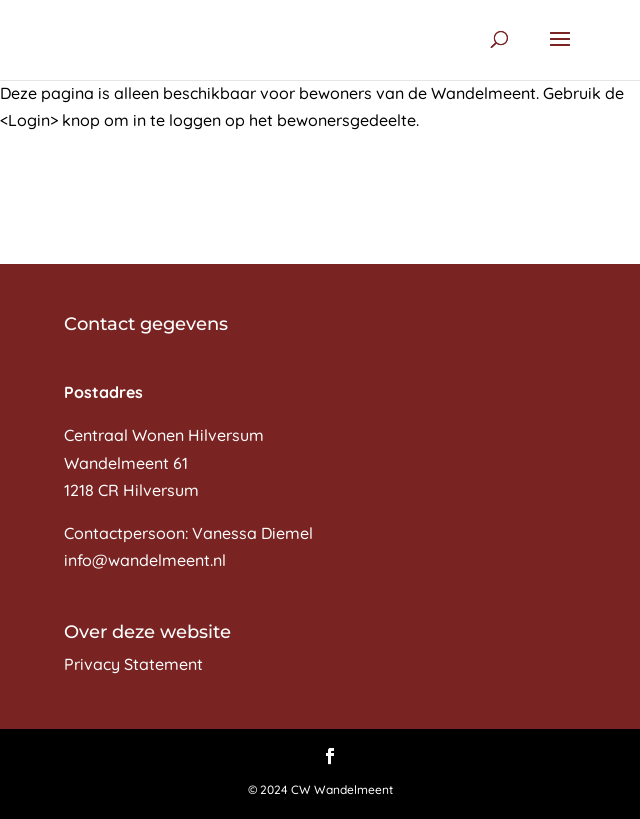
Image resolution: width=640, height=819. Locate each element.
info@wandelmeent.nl (145, 560)
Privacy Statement (133, 664)
